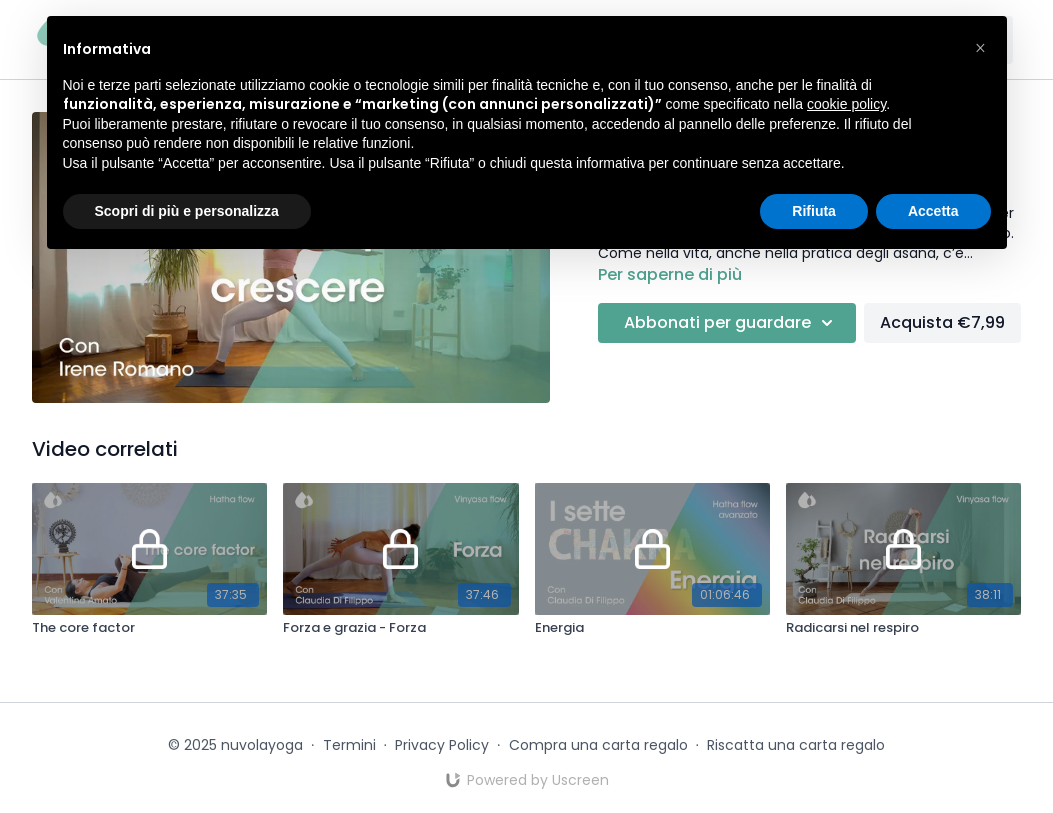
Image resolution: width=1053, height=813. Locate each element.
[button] (981, 48)
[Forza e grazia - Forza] (400, 628)
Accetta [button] (933, 211)
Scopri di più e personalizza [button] (187, 211)
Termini (349, 745)
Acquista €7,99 (942, 322)
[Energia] (652, 628)
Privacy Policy (442, 745)
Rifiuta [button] (814, 211)
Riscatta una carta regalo (796, 745)
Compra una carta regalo (598, 745)
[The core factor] (149, 628)
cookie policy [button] (846, 104)
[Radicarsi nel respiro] (903, 628)
